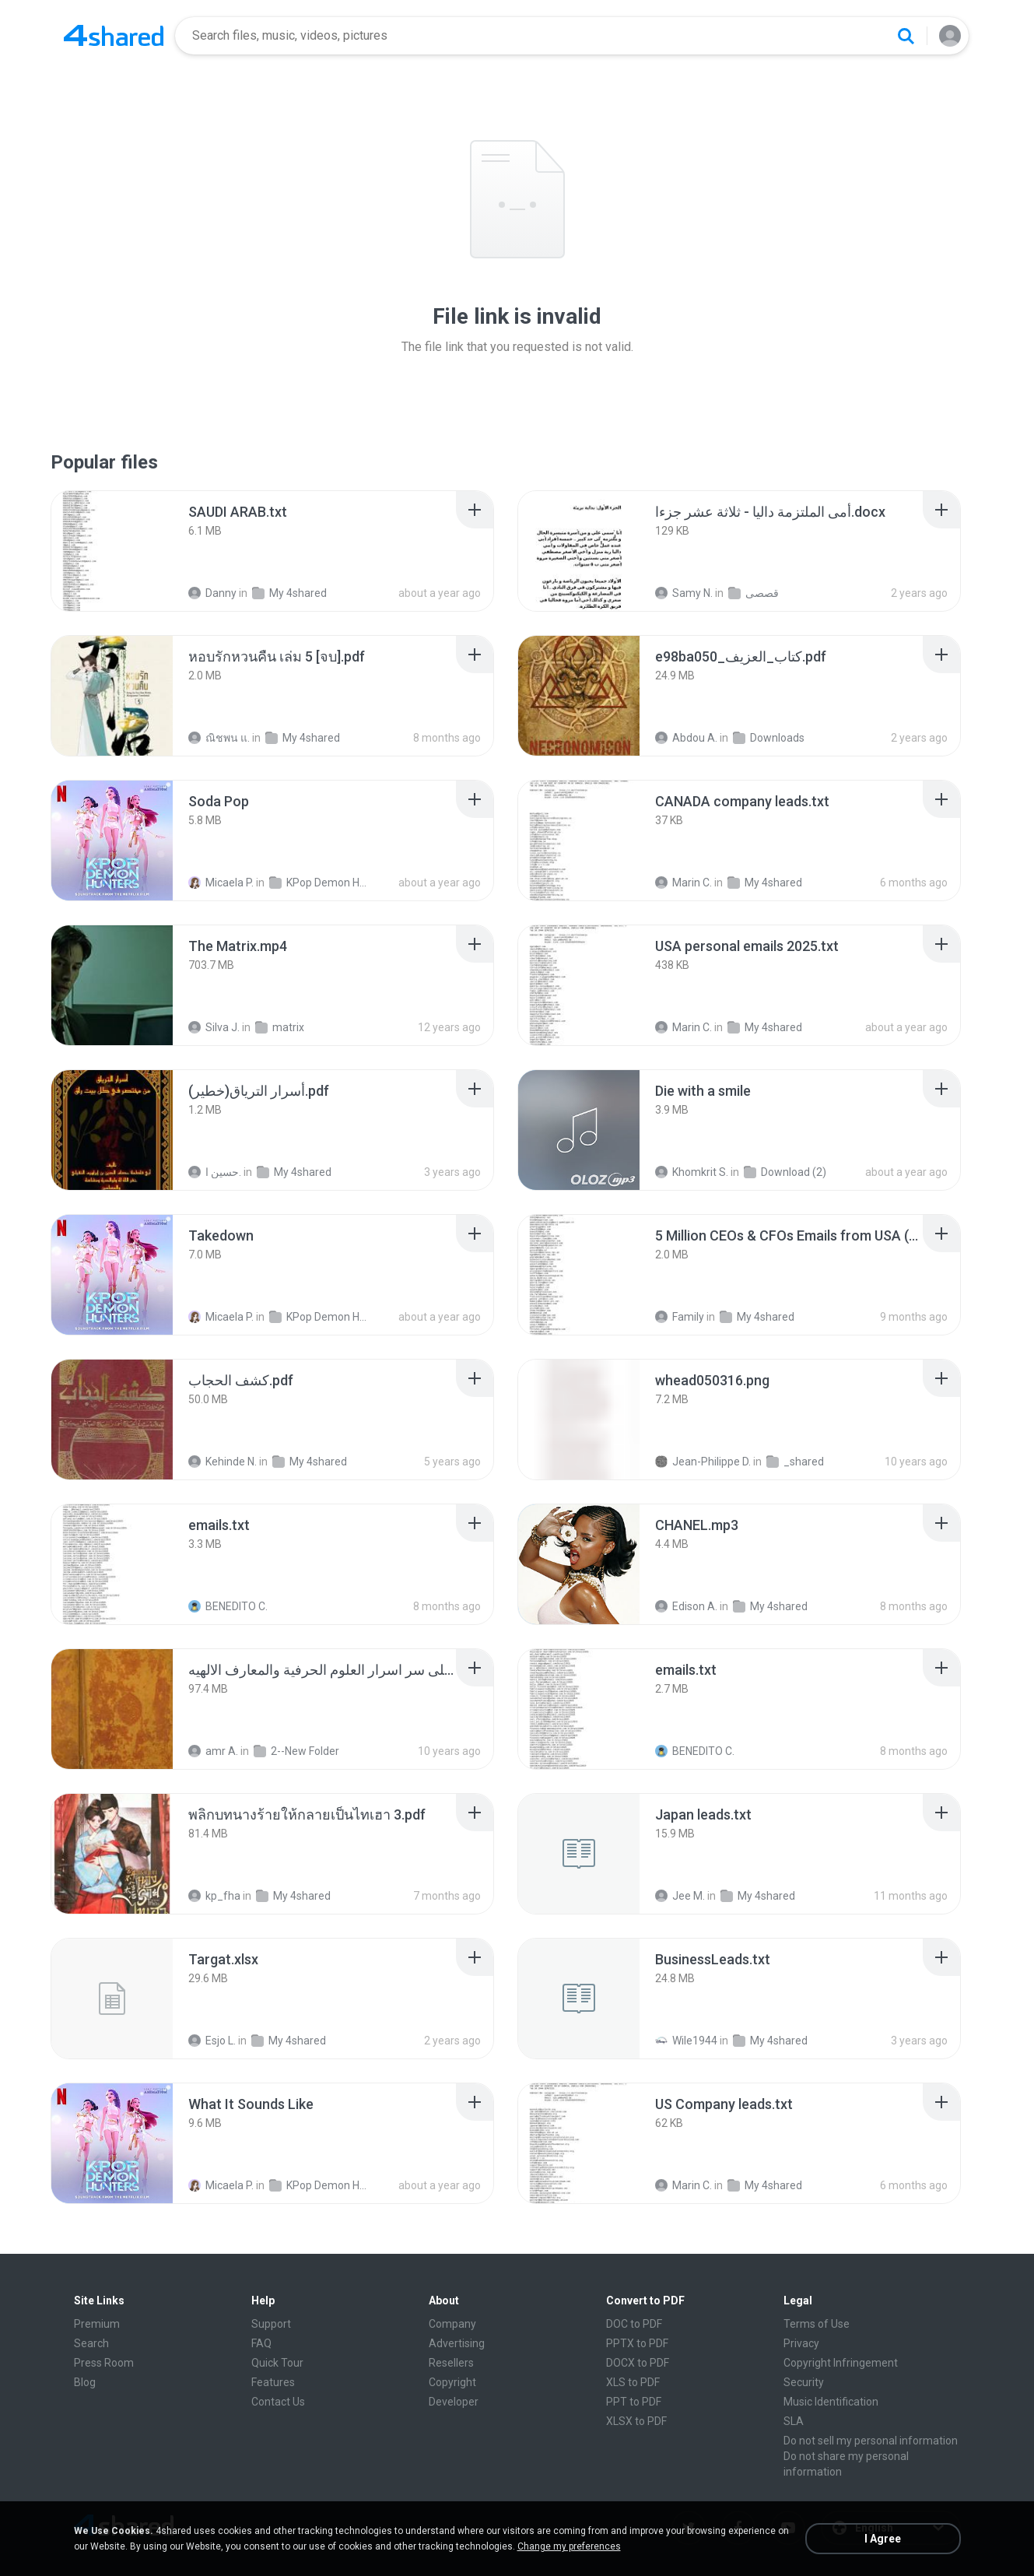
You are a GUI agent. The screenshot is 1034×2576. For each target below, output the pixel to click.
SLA (793, 2421)
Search (91, 2343)
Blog (85, 2382)
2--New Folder (296, 1751)
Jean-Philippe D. (703, 1461)
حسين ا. (214, 1172)
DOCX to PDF (637, 2363)
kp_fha (214, 1896)
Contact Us (278, 2401)
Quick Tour (277, 2363)
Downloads (768, 738)
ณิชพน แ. (219, 738)
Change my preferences (569, 2546)
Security (803, 2382)
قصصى (753, 593)
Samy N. (684, 593)
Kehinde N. (222, 1461)
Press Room (104, 2363)
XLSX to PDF (636, 2421)
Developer (453, 2401)
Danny (212, 593)
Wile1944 (686, 2040)
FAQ (261, 2343)
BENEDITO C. (228, 1606)
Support (271, 2324)
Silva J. (214, 1027)
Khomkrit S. (691, 1172)
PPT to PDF (633, 2401)
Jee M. (680, 1896)
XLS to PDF (633, 2382)
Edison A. (686, 1606)
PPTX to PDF (637, 2343)
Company (452, 2324)
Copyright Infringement (840, 2363)
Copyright (452, 2382)
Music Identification (830, 2401)
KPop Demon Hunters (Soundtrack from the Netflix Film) (320, 882)
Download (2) (785, 1172)
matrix (279, 1027)
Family (679, 1317)
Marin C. (683, 882)
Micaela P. (221, 882)
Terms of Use (816, 2324)
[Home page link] (113, 36)
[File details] (112, 551)
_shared (795, 1461)
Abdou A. (686, 738)
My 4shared (289, 593)
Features (273, 2382)
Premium (97, 2324)
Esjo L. (212, 2040)
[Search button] (905, 35)
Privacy (801, 2343)
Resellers (451, 2363)
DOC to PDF (634, 2324)
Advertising (457, 2343)
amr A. (213, 1751)
